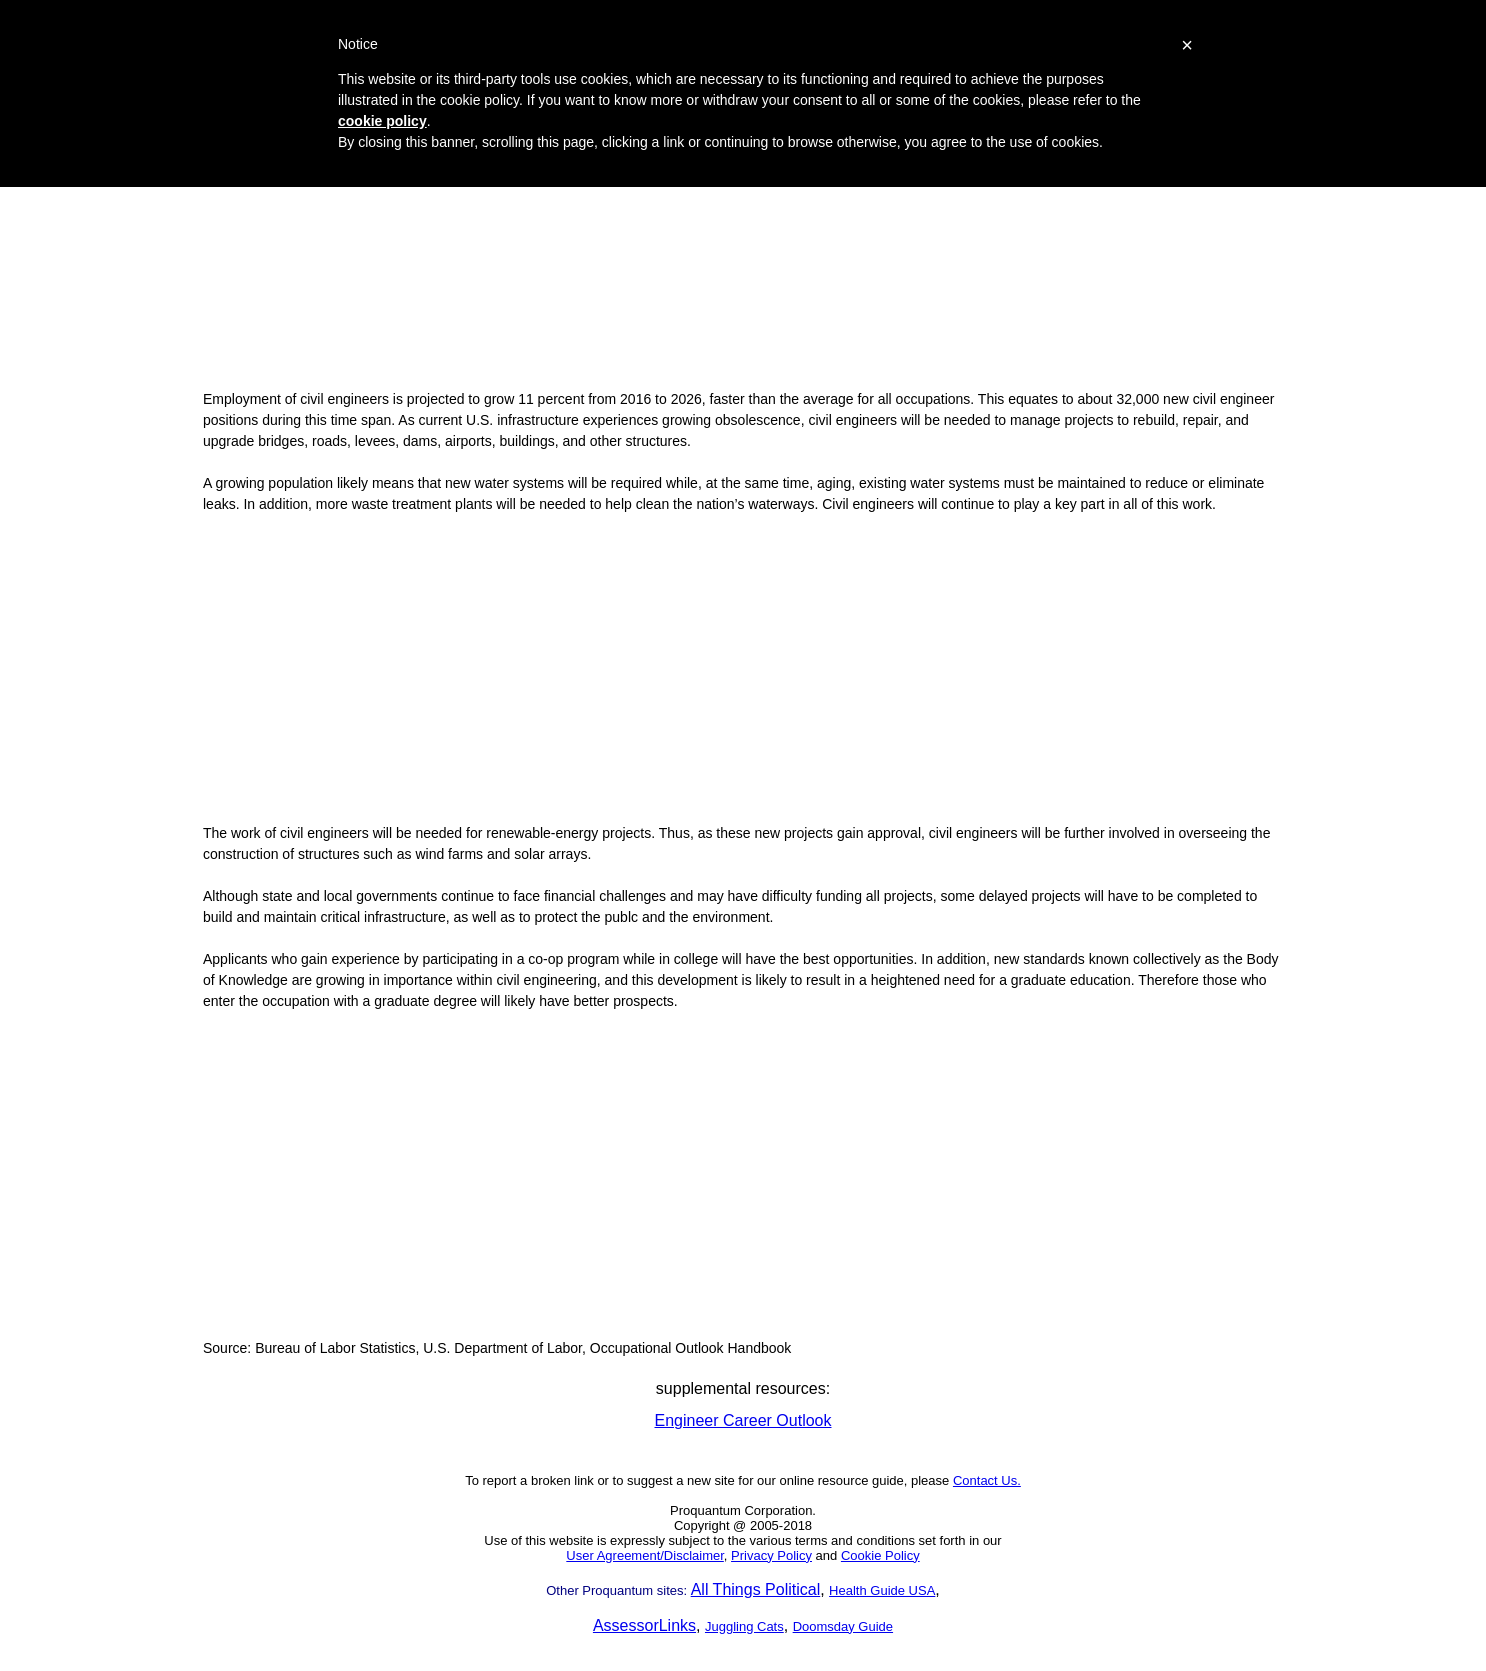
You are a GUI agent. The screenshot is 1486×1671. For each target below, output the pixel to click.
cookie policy (382, 121)
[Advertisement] (743, 235)
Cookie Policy (880, 1555)
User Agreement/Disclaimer (645, 1555)
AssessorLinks (644, 1625)
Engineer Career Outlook (743, 1420)
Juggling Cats (744, 1626)
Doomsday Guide (843, 1626)
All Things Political (756, 1589)
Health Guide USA (882, 1590)
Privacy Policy (771, 1555)
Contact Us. (987, 1480)
